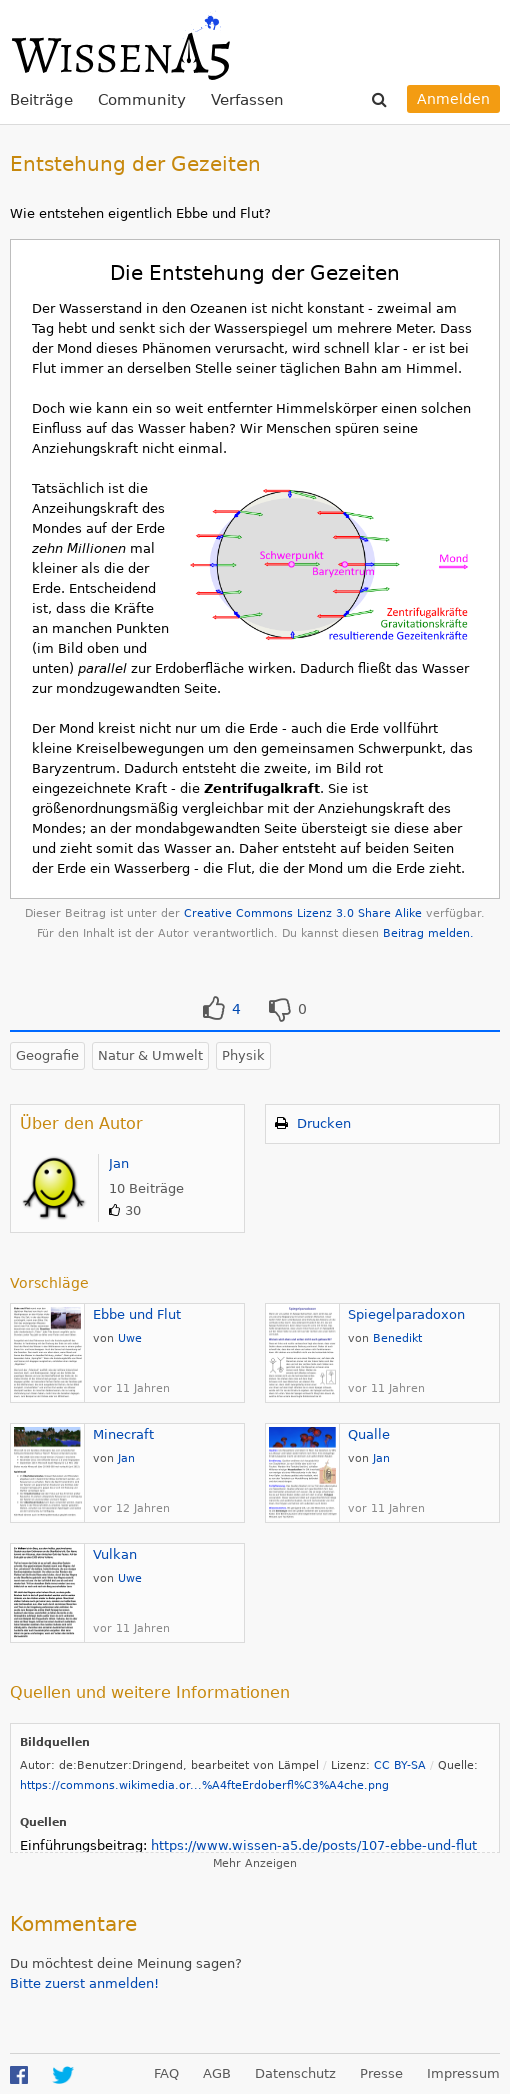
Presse (381, 2073)
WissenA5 (120, 45)
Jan (119, 1163)
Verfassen (247, 100)
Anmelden (453, 99)
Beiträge (41, 100)
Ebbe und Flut (137, 1314)
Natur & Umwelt (150, 1055)
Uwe (130, 1338)
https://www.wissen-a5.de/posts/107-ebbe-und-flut (314, 1845)
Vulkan (115, 1554)
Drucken (324, 1123)
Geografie (47, 1055)
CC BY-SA (400, 1765)
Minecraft (123, 1434)
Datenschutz (295, 2073)
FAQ (166, 2073)
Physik (243, 1055)
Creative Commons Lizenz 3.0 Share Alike (303, 913)
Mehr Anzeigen (255, 1863)
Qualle (369, 1434)
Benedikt (397, 1338)
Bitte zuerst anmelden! (84, 1983)
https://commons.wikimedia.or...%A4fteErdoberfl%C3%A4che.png (204, 1785)
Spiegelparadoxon (406, 1314)
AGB (217, 2073)
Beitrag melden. (428, 933)
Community (142, 100)
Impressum (463, 2073)
